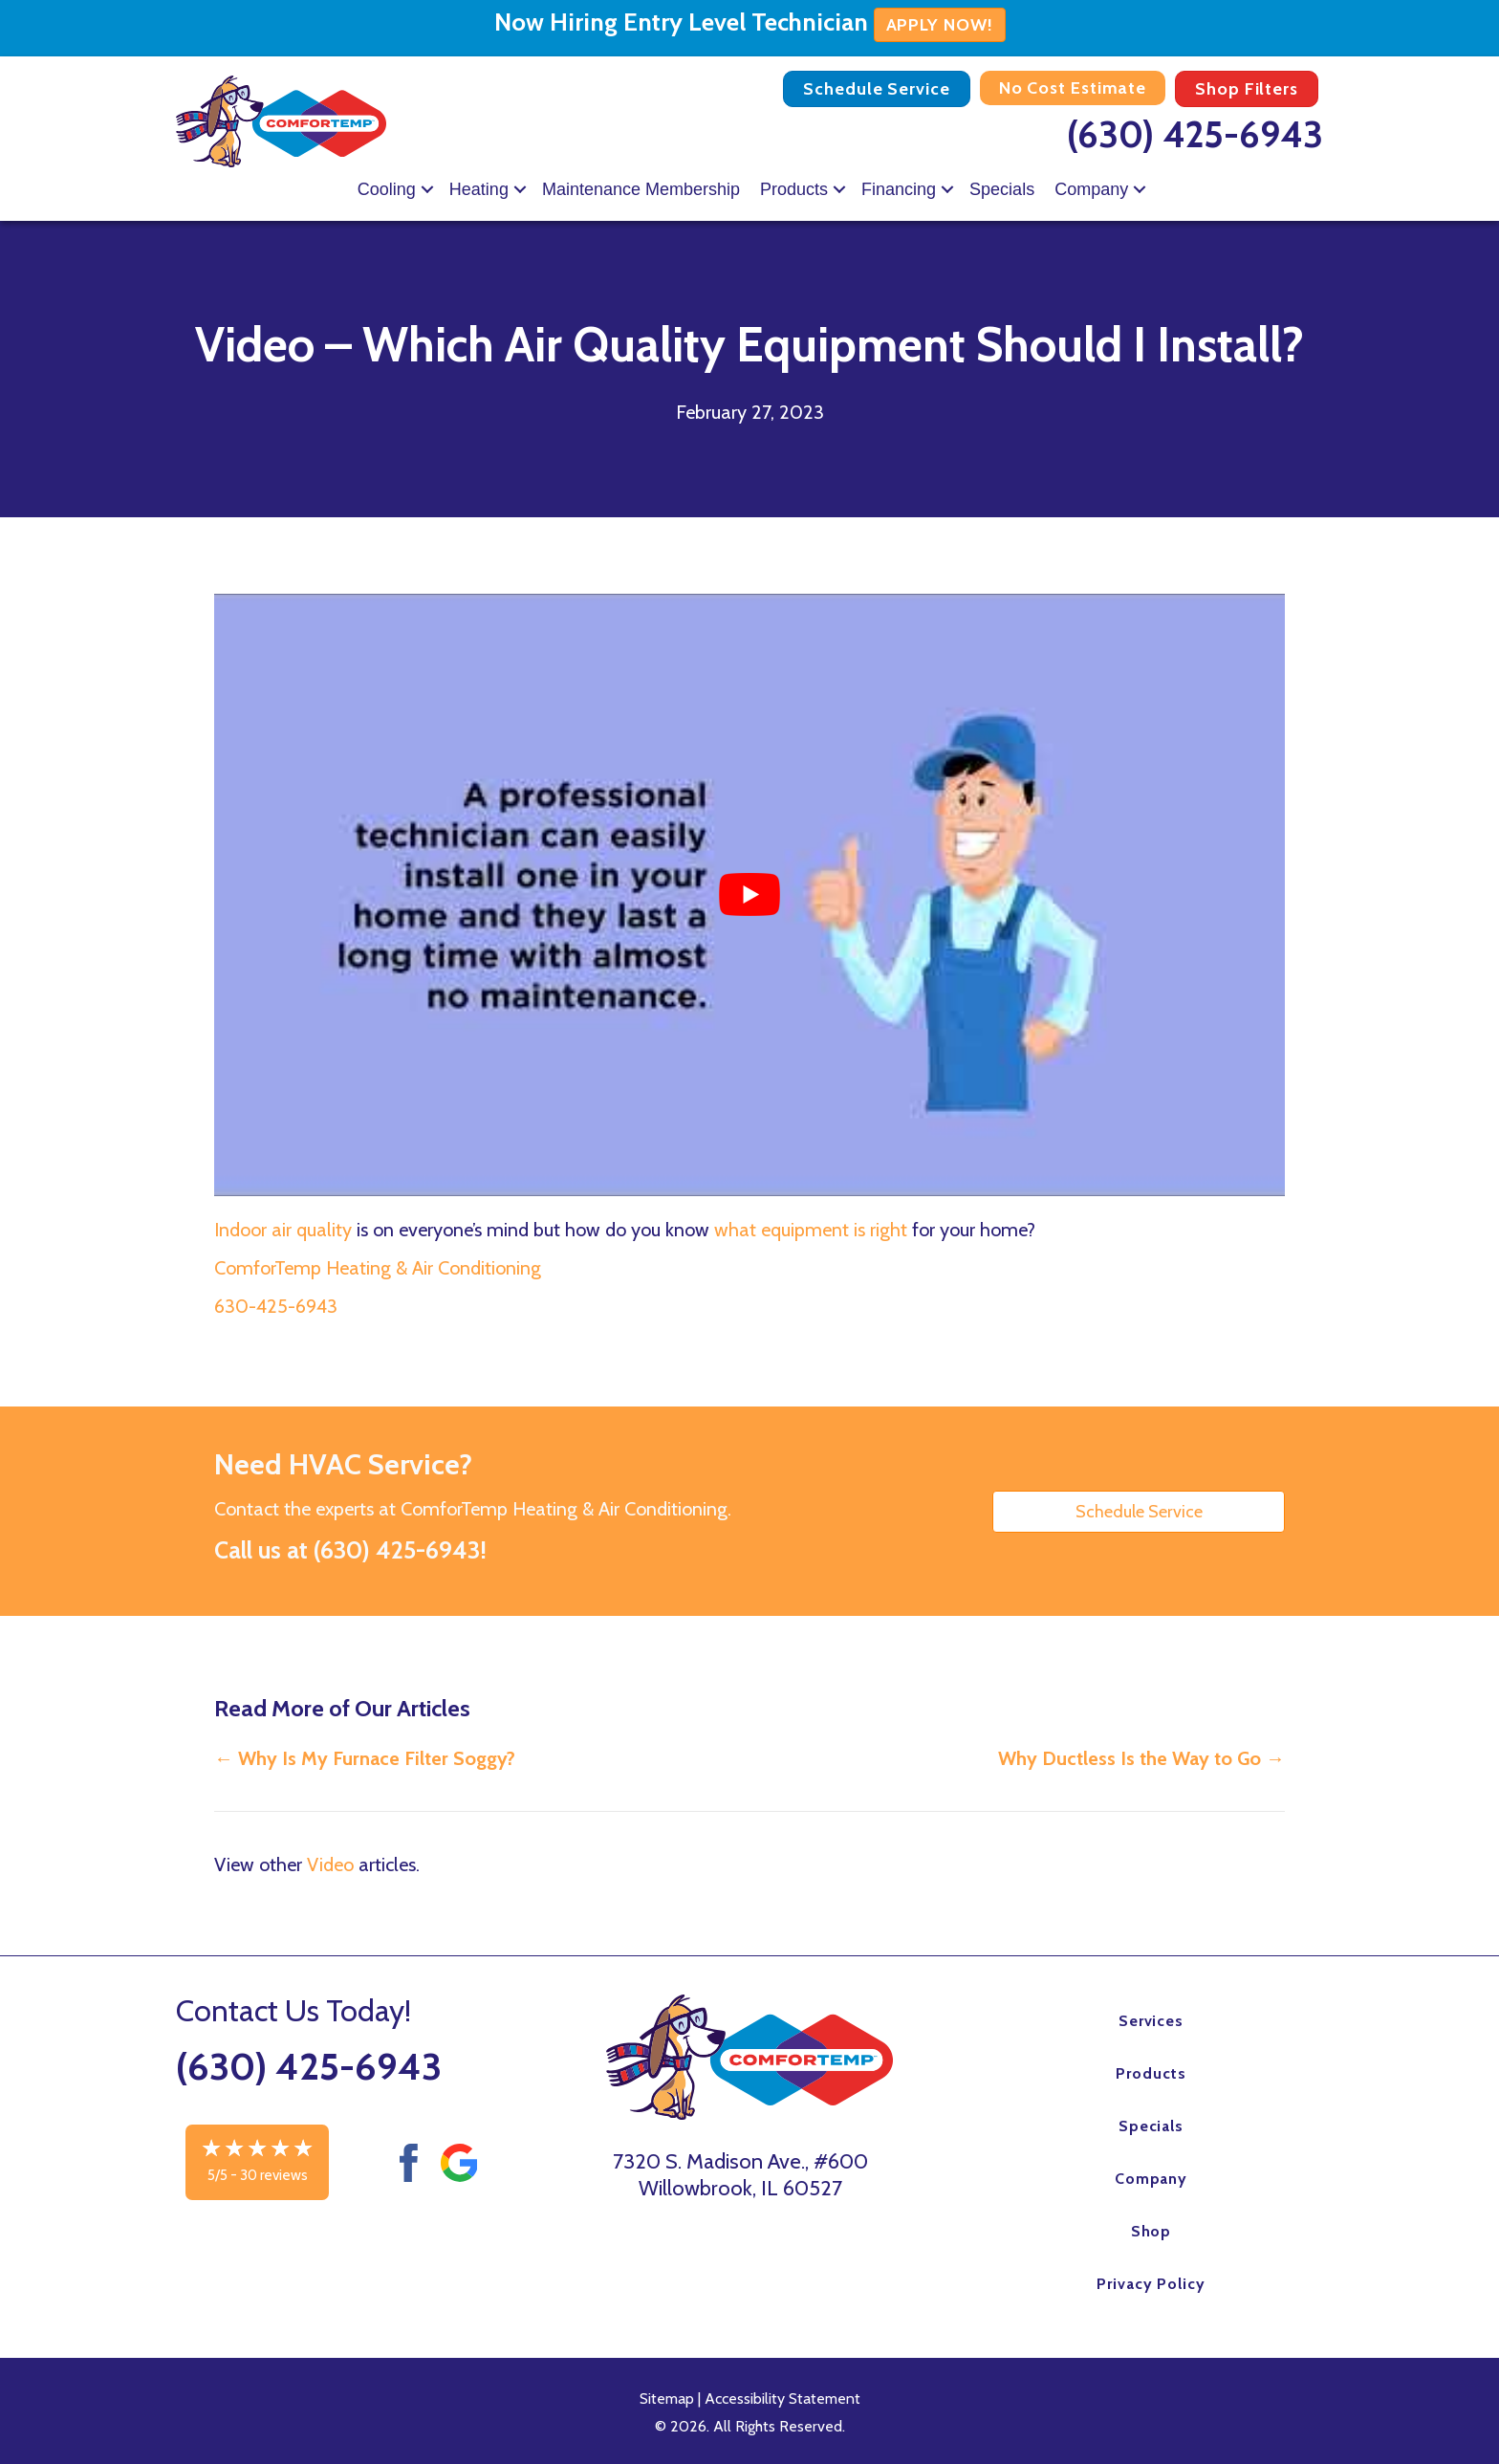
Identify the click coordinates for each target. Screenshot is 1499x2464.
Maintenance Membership (641, 189)
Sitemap (667, 2398)
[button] (427, 189)
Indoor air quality (283, 1229)
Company (1091, 189)
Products (794, 189)
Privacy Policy (1151, 2284)
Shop (1151, 2231)
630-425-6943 (275, 1306)
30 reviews (274, 2175)
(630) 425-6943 (1195, 134)
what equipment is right (810, 1229)
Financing (898, 189)
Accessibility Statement (782, 2398)
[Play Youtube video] (749, 895)
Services (1151, 2021)
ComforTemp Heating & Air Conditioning (377, 1267)
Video (330, 1864)
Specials (1001, 189)
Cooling (387, 189)
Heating (479, 189)
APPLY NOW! (939, 24)
